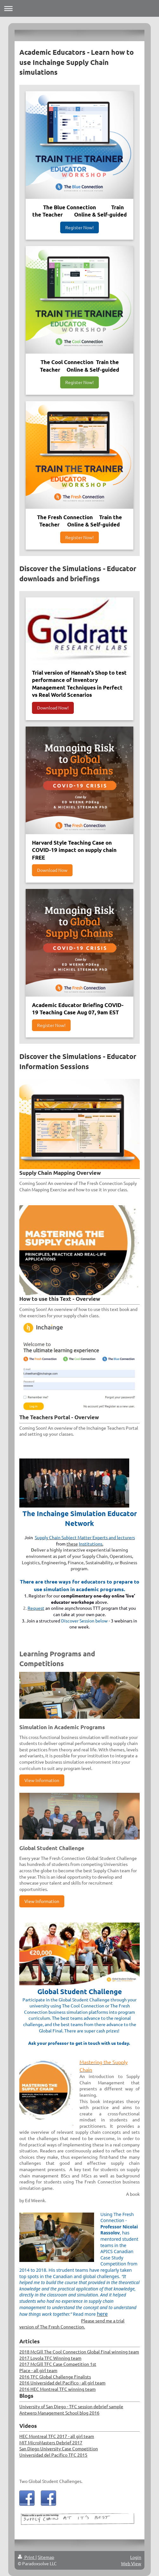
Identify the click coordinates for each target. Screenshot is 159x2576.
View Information (41, 1780)
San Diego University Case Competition (58, 2448)
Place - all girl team (38, 2370)
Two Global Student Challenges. (50, 2481)
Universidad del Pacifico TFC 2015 (53, 2455)
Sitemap (46, 2557)
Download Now (52, 870)
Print (26, 2557)
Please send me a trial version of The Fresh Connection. (71, 2324)
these (72, 1543)
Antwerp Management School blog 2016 (59, 2412)
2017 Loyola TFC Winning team (50, 2358)
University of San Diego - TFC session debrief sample (71, 2406)
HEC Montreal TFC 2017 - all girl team (56, 2436)
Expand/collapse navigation (79, 8)
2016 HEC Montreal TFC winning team (57, 2389)
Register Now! (79, 227)
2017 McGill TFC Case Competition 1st (57, 2364)
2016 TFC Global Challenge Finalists (55, 2376)
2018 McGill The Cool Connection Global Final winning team (79, 2351)
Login (135, 2557)
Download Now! (53, 707)
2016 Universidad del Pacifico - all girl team (62, 2382)
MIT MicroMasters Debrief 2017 (50, 2442)
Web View (131, 2563)
